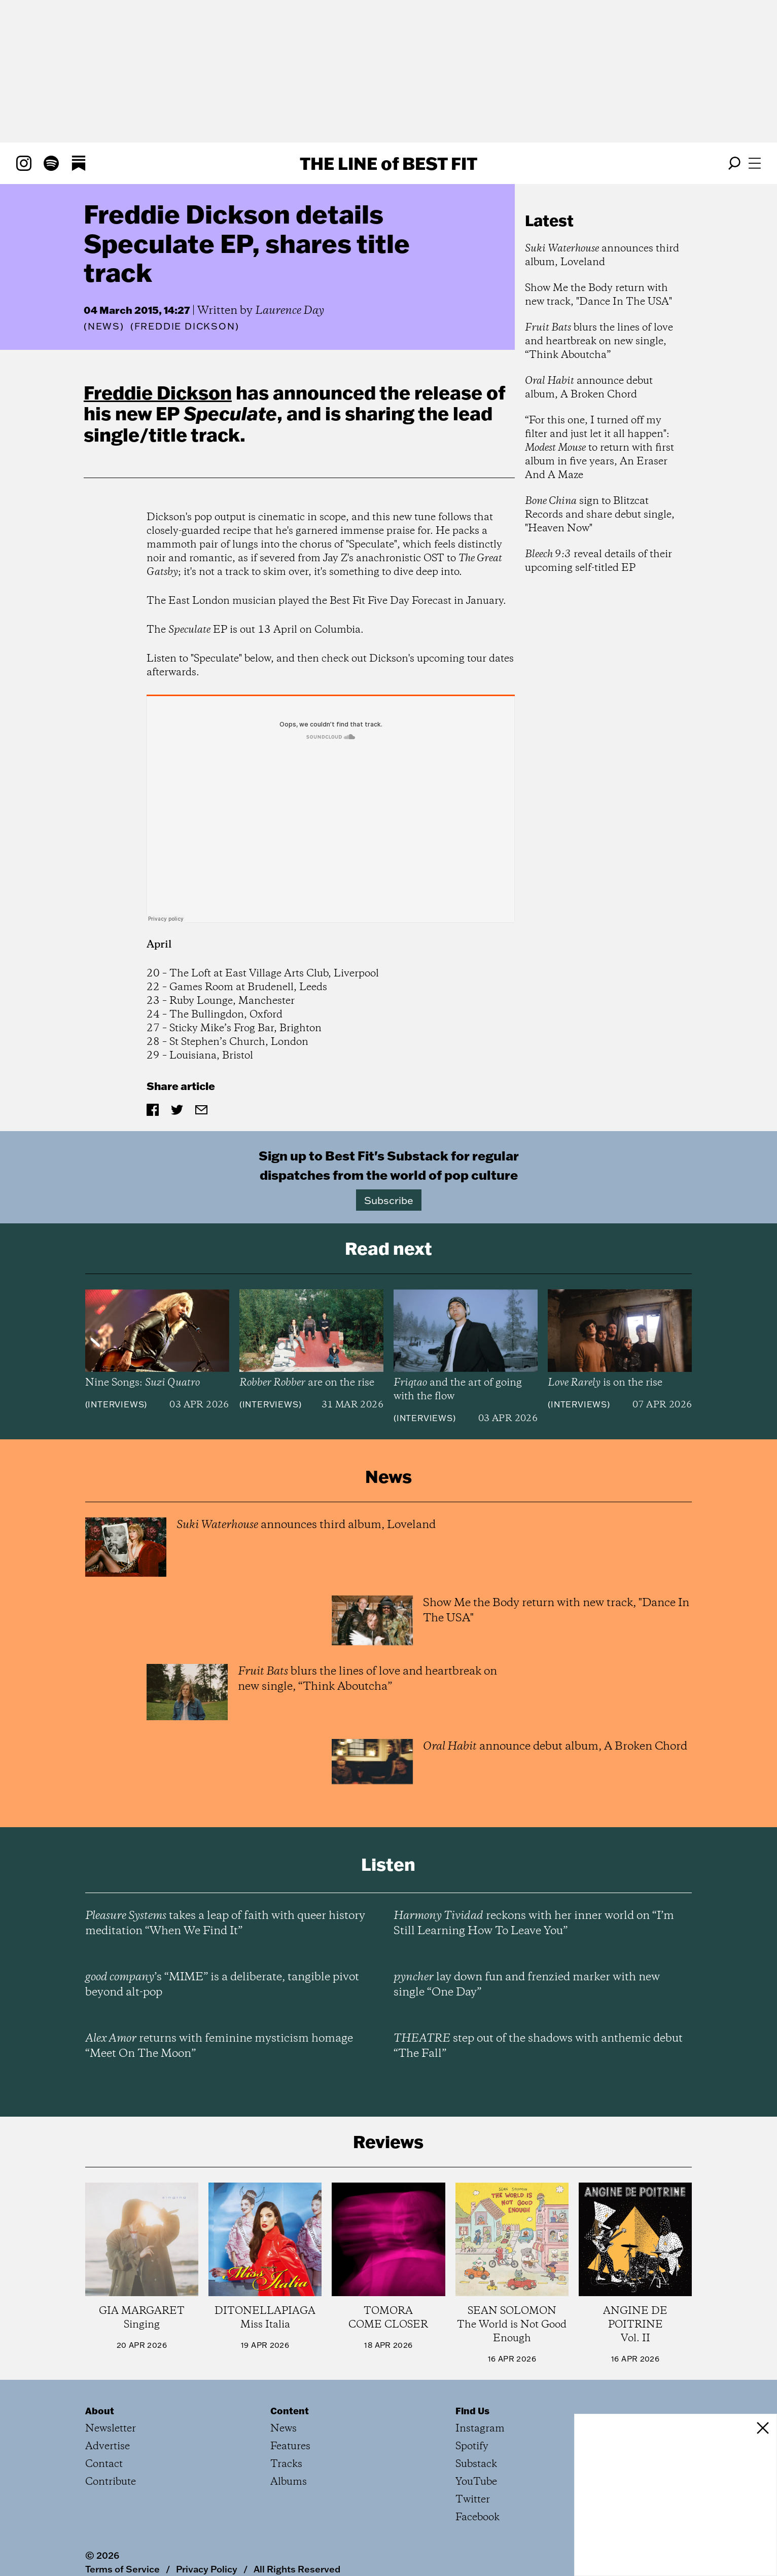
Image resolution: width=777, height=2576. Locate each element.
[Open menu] (755, 163)
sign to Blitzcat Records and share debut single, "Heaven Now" (600, 514)
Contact (104, 2464)
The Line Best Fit (388, 163)
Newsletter (110, 2429)
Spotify (471, 2446)
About (99, 2411)
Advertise (107, 2446)
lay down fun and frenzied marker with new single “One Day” (527, 1985)
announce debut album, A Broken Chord (589, 388)
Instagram (480, 2429)
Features (290, 2446)
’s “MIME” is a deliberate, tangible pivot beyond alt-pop (222, 1985)
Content (289, 2411)
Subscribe (388, 1200)
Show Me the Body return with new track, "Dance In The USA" (598, 295)
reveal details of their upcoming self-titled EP (598, 561)
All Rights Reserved (297, 2569)
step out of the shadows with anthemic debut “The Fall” (538, 2046)
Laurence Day (289, 310)
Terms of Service (122, 2569)
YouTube (476, 2482)
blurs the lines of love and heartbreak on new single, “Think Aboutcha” (599, 341)
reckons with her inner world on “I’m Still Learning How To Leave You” (534, 1923)
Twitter (472, 2500)
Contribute (110, 2482)
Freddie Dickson (158, 392)
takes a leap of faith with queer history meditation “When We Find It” (225, 1923)
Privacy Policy (206, 2569)
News (104, 326)
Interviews (116, 1404)
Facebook (477, 2517)
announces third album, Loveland (602, 255)
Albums (288, 2482)
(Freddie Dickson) (184, 326)
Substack (476, 2464)
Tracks (286, 2464)
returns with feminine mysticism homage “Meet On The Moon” (219, 2046)
